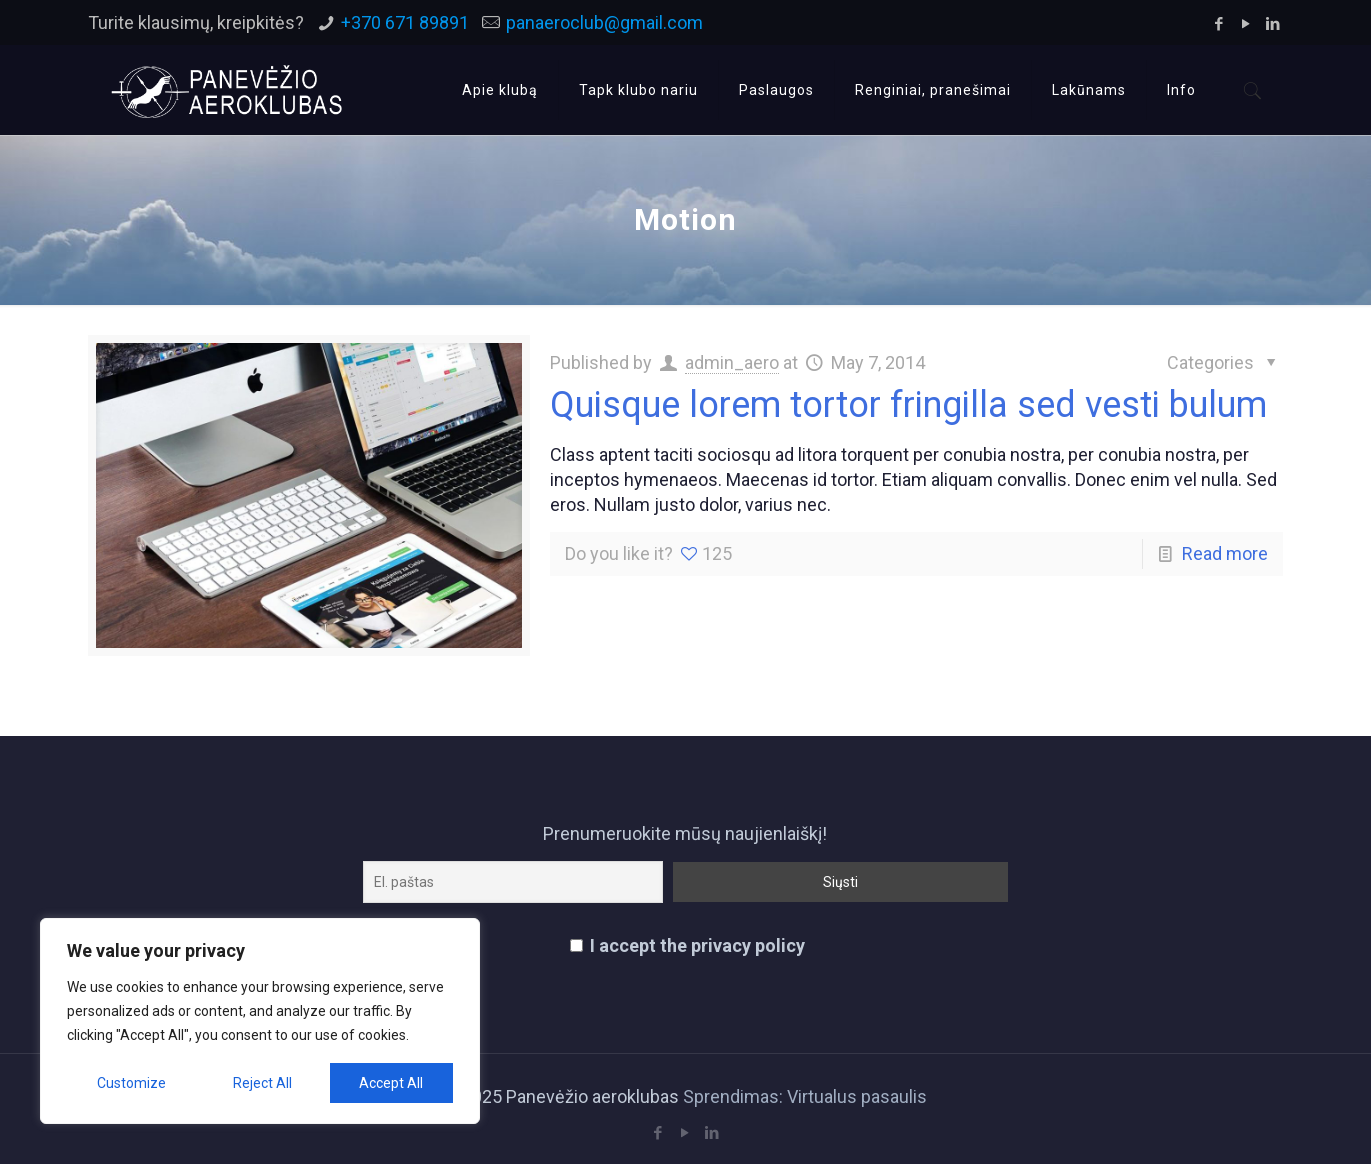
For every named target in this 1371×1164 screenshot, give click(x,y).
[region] (260, 1021)
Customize (131, 1083)
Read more (1225, 553)
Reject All (262, 1083)
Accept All (391, 1083)
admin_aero (732, 362)
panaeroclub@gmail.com (604, 22)
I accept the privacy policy (687, 945)
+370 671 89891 (405, 22)
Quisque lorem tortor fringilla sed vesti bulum (908, 405)
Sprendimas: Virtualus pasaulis (805, 1096)
